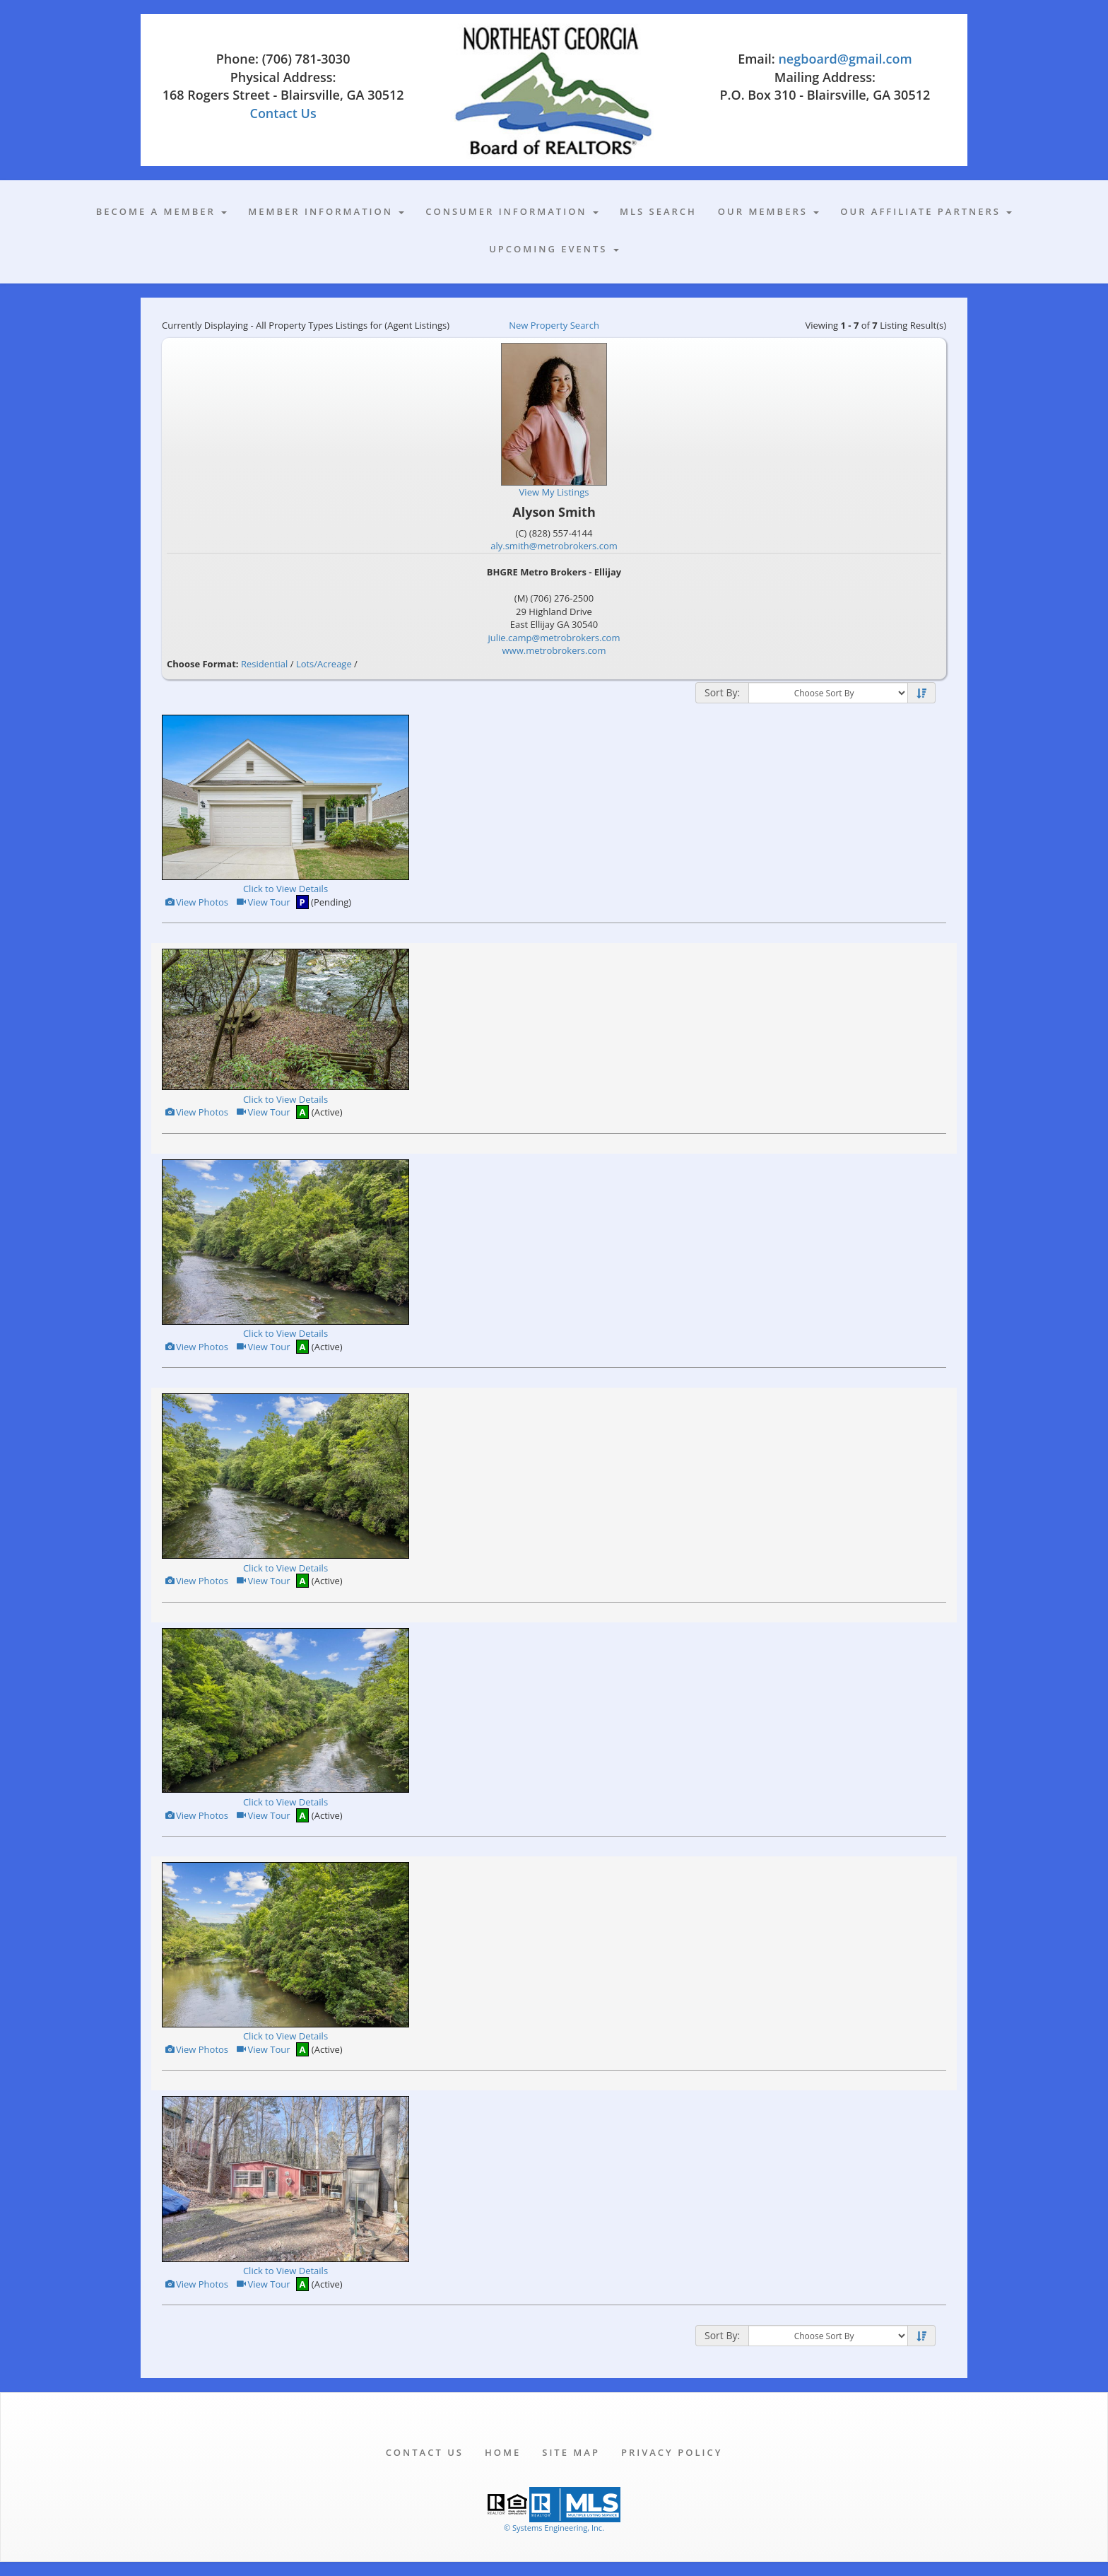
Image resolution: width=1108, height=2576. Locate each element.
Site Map (571, 2452)
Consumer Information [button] (512, 211)
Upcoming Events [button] (554, 248)
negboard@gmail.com (845, 58)
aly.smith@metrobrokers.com (554, 545)
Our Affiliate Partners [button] (926, 211)
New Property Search (554, 325)
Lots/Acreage (324, 663)
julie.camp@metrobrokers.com (554, 637)
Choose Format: (203, 663)
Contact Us (282, 113)
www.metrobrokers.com (554, 650)
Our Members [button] (768, 211)
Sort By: (722, 692)
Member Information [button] (326, 211)
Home (503, 2452)
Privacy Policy (671, 2452)
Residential (264, 663)
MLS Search (658, 211)
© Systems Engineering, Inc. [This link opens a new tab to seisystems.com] (554, 2527)
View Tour (262, 902)
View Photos (196, 902)
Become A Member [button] (162, 211)
